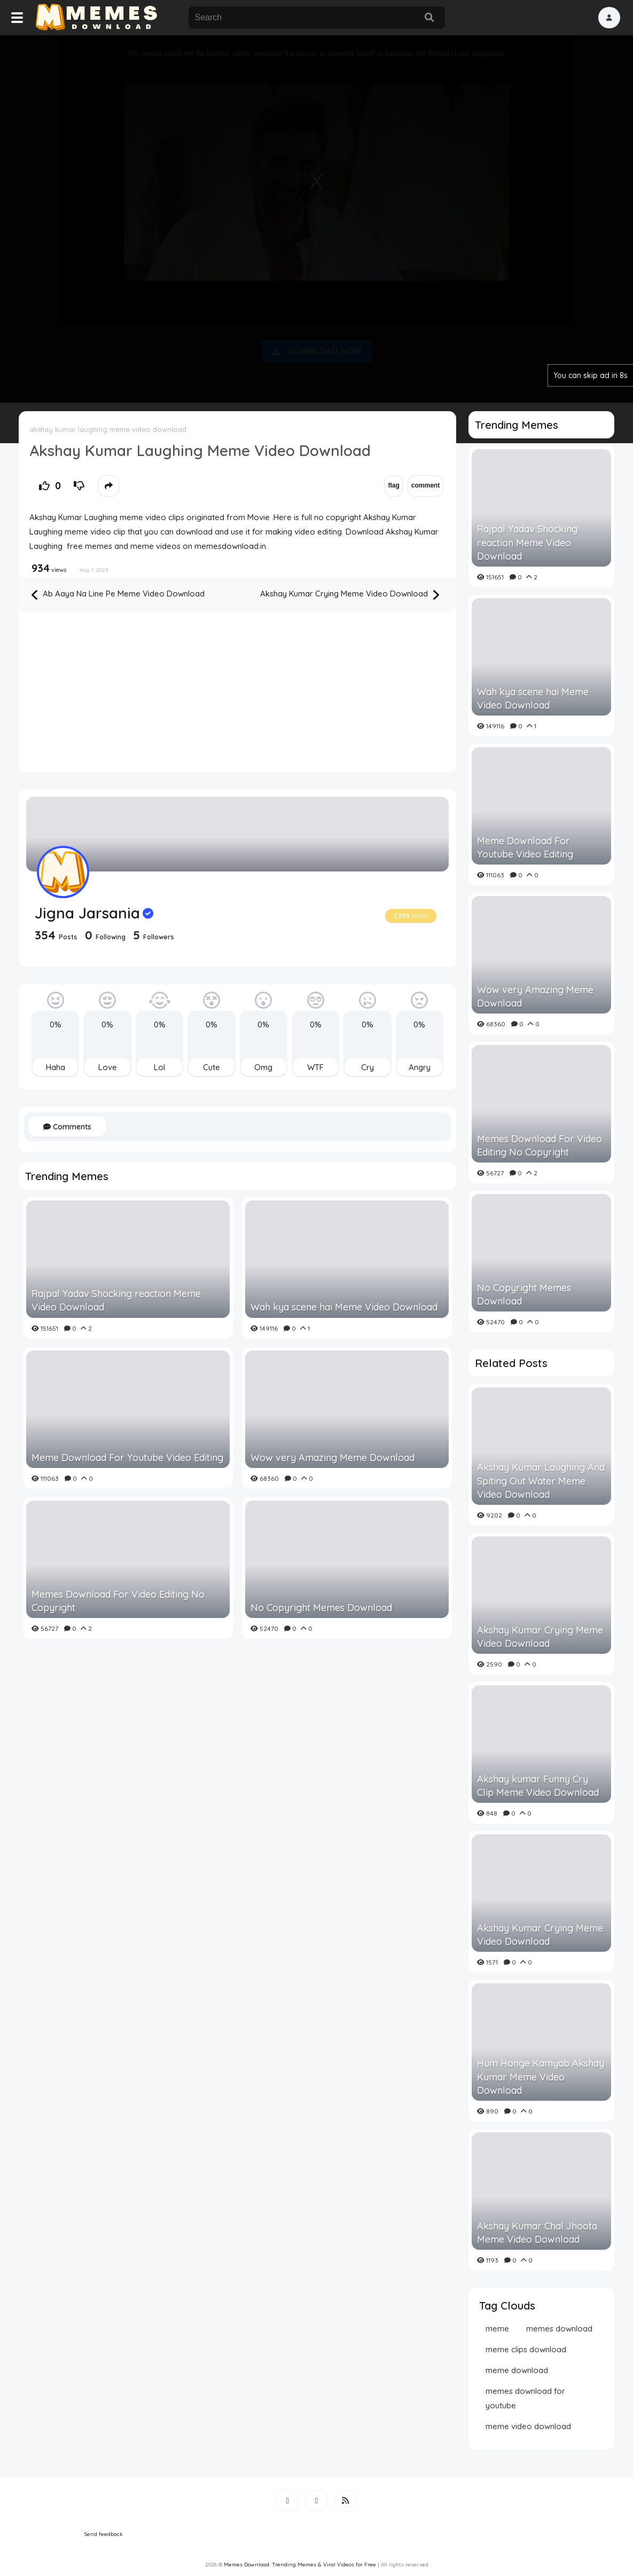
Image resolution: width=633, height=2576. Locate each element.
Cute (211, 1067)
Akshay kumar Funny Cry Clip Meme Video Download (538, 1786)
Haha (55, 1067)
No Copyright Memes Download (321, 1607)
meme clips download (526, 2349)
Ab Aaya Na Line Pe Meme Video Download (118, 594)
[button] (609, 17)
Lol (159, 1067)
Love (107, 1067)
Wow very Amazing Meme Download (333, 1457)
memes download (559, 2328)
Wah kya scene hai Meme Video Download (344, 1307)
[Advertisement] (317, 217)
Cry (367, 1067)
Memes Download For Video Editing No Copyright (118, 1601)
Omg (263, 1067)
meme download (517, 2370)
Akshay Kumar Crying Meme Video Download (349, 594)
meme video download (528, 2426)
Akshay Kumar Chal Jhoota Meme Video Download (537, 2232)
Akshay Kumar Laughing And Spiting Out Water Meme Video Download (541, 1480)
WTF (315, 1067)
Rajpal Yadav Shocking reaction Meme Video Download (116, 1300)
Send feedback (103, 2534)
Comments (67, 1127)
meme (497, 2328)
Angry (420, 1067)
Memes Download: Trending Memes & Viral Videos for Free (300, 2564)
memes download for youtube (525, 2398)
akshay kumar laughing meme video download (107, 429)
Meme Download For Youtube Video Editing (127, 1457)
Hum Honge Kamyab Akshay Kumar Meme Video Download (540, 2076)
